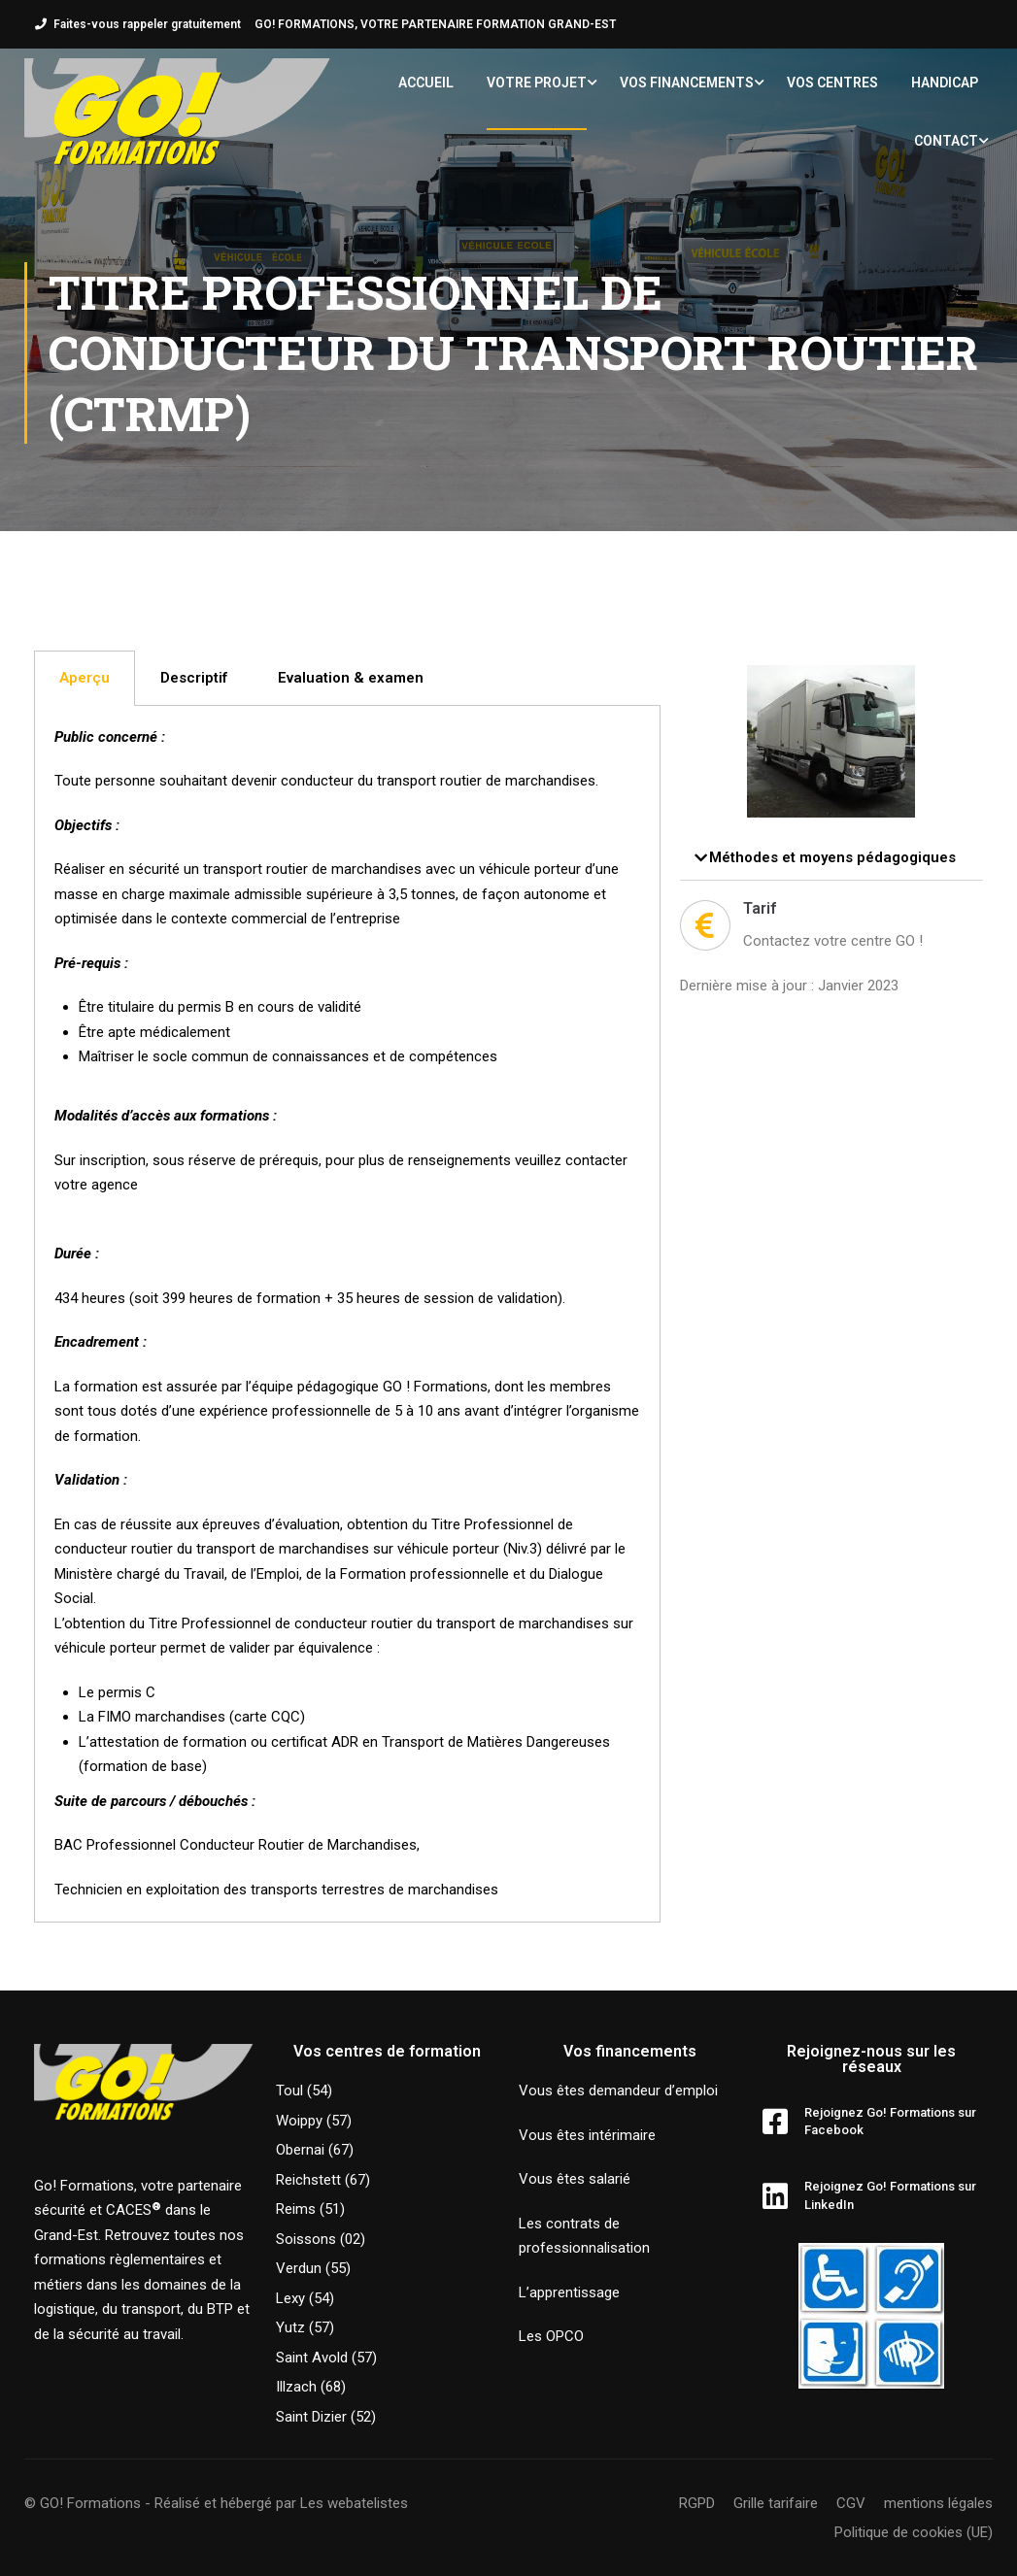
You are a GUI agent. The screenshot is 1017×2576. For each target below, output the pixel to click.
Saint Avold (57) (326, 2357)
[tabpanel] (347, 1315)
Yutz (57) (305, 2327)
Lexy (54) (305, 2298)
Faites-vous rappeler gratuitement (147, 24)
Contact (946, 141)
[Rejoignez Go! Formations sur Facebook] (775, 2121)
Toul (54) (304, 2090)
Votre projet (537, 82)
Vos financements (687, 82)
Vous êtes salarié (574, 2179)
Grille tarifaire (775, 2503)
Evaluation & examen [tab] (351, 677)
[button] (831, 858)
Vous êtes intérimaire (587, 2135)
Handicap (944, 82)
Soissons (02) (320, 2239)
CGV (850, 2503)
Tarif (759, 908)
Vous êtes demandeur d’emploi (618, 2090)
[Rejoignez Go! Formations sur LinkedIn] (775, 2196)
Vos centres (832, 82)
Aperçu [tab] (84, 677)
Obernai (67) (315, 2149)
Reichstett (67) (323, 2180)
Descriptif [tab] (193, 677)
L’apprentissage (569, 2292)
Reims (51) (310, 2209)
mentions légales (938, 2503)
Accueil (426, 82)
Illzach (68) (311, 2386)
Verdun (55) (313, 2268)
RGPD (697, 2503)
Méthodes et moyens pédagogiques (832, 857)
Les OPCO (551, 2336)
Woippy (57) (314, 2120)
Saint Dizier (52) (326, 2416)
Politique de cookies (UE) (913, 2532)
